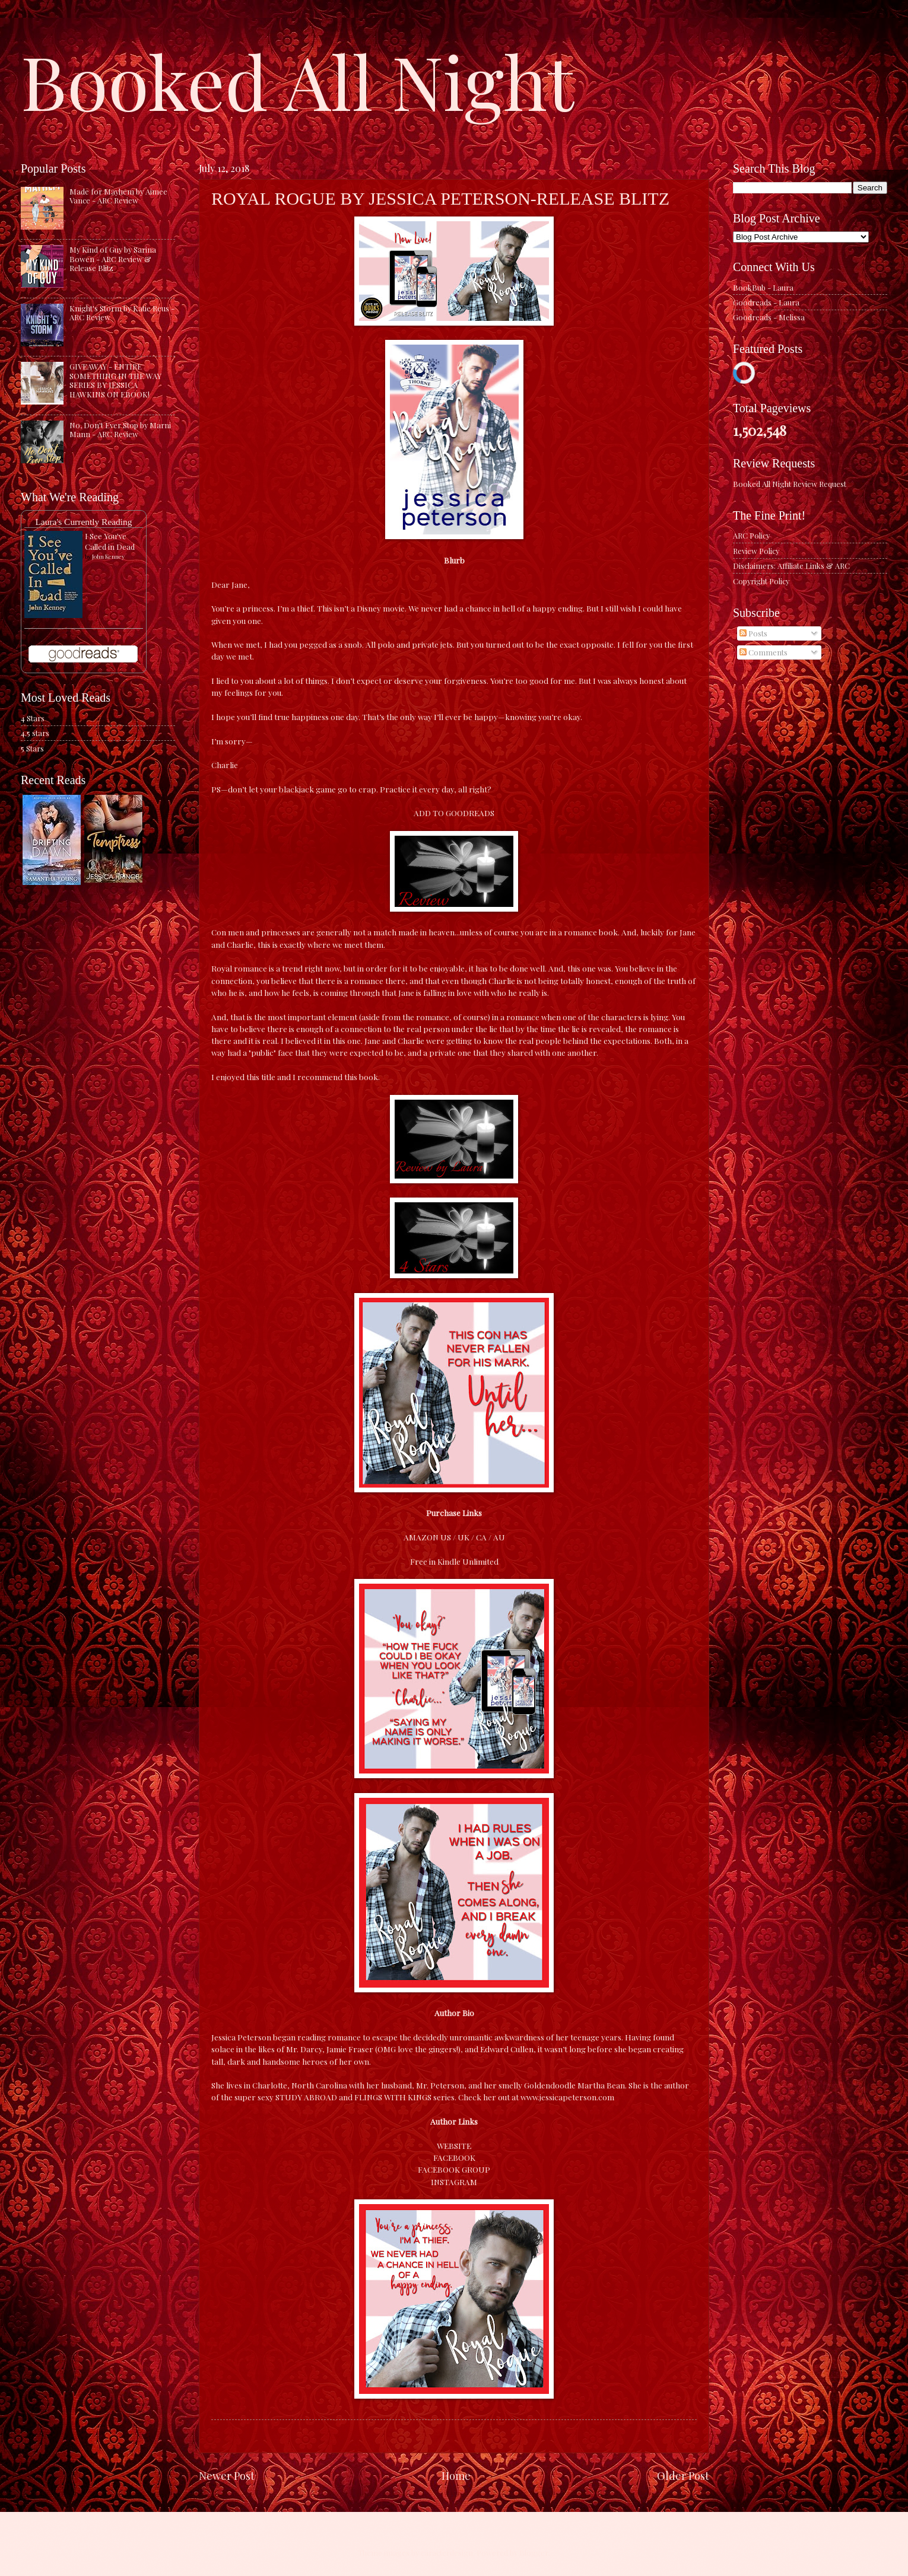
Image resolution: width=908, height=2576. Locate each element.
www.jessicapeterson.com (567, 2096)
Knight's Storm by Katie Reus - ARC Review (121, 312)
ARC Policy (751, 535)
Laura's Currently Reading (83, 522)
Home (456, 2475)
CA (481, 1536)
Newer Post (227, 2475)
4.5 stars (35, 733)
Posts (753, 633)
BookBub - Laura (763, 287)
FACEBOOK (454, 2157)
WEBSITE (454, 2145)
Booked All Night (297, 80)
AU (499, 1536)
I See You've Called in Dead (110, 541)
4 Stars (33, 718)
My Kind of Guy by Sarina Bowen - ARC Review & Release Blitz (112, 258)
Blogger (533, 2553)
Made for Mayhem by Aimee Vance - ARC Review (118, 195)
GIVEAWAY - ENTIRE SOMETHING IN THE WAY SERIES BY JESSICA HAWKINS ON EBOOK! (115, 380)
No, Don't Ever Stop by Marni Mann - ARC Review (120, 429)
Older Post (683, 2475)
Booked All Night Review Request (789, 484)
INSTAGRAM (454, 2181)
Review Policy (756, 551)
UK (463, 1536)
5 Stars (32, 748)
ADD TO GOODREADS (454, 812)
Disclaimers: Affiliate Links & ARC (791, 566)
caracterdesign (447, 2553)
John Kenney (108, 556)
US (445, 1536)
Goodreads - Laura (766, 302)
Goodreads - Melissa (769, 317)
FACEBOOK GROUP (454, 2169)
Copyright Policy (761, 581)
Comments (763, 652)
